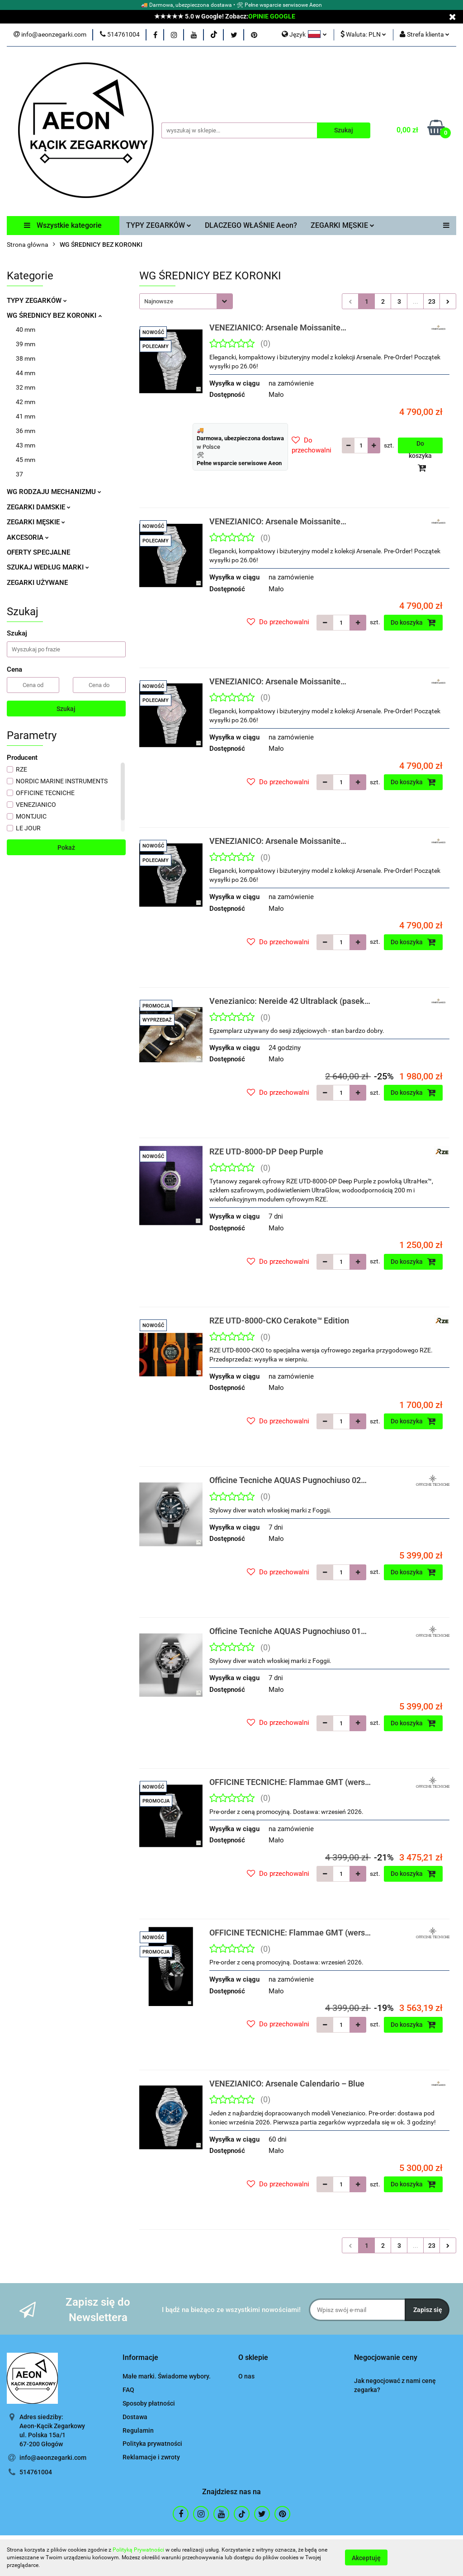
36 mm (25, 430)
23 (431, 301)
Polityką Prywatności (138, 2550)
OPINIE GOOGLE (271, 16)
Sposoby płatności (149, 2403)
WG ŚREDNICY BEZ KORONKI (54, 315)
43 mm (25, 445)
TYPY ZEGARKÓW (158, 225)
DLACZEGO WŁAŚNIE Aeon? (251, 225)
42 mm (25, 401)
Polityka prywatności (152, 2443)
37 (19, 474)
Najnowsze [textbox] (158, 301)
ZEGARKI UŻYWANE (37, 583)
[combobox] (186, 301)
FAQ (128, 2389)
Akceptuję (366, 2558)
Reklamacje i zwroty (151, 2457)
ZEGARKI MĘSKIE (342, 225)
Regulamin (138, 2430)
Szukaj (66, 708)
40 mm (25, 329)
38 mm (25, 358)
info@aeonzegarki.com (52, 2457)
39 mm (25, 344)
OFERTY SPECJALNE (38, 552)
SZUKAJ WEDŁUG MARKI (48, 567)
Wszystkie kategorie (63, 225)
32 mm (25, 387)
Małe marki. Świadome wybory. (167, 2376)
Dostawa (135, 2417)
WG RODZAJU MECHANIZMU (54, 492)
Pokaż (66, 847)
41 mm (25, 416)
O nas (246, 2376)
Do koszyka (420, 446)
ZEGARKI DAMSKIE (39, 507)
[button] (140, 2358)
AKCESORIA (28, 537)
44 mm (25, 373)
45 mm (25, 459)
